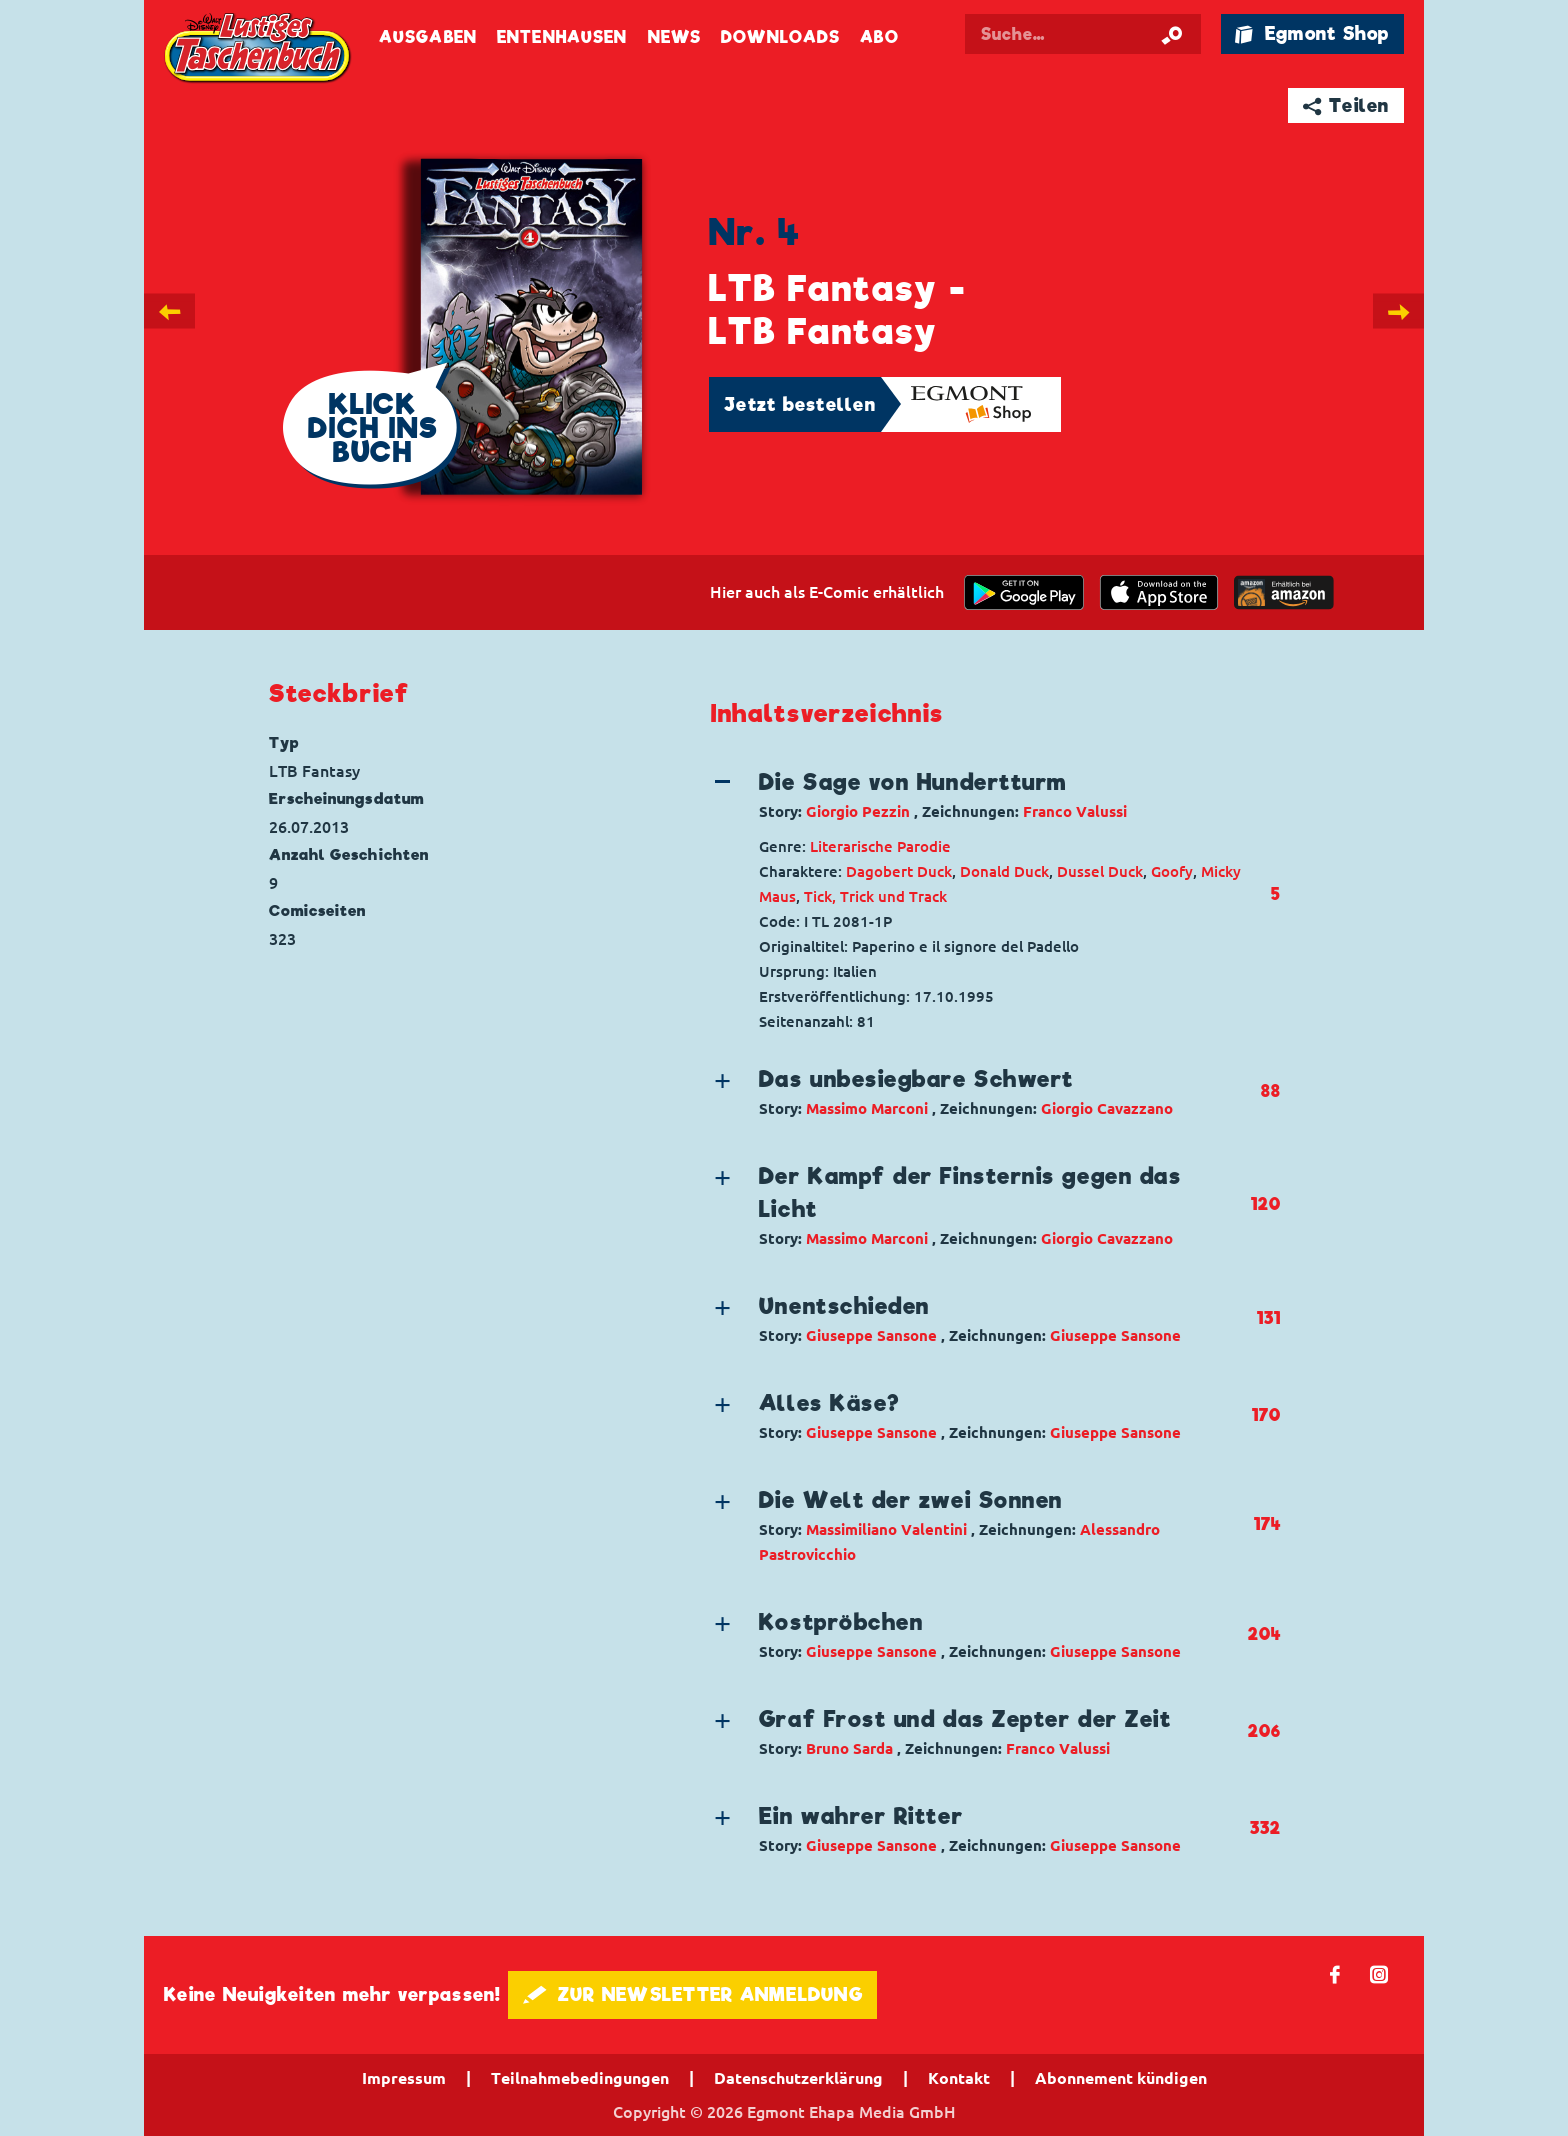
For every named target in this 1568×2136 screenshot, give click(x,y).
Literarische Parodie (880, 846)
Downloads (780, 37)
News (674, 37)
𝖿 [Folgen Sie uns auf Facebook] (1335, 1973)
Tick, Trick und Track (875, 896)
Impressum (404, 2078)
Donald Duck (1004, 871)
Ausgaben (428, 37)
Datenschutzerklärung (798, 2078)
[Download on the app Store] (1159, 592)
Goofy (1172, 871)
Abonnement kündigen (1121, 2078)
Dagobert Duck (899, 871)
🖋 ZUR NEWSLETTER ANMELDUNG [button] (692, 1994)
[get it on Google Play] (1024, 592)
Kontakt (959, 2078)
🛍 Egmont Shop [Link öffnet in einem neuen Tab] (1312, 33)
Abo (879, 37)
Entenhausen (562, 37)
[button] (979, 795)
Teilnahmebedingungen (580, 2078)
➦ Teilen (1346, 105)
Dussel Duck (1100, 871)
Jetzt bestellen (800, 404)
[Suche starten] (1172, 34)
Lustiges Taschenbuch (259, 50)
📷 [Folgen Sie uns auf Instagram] (1379, 1973)
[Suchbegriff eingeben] (1106, 34)
